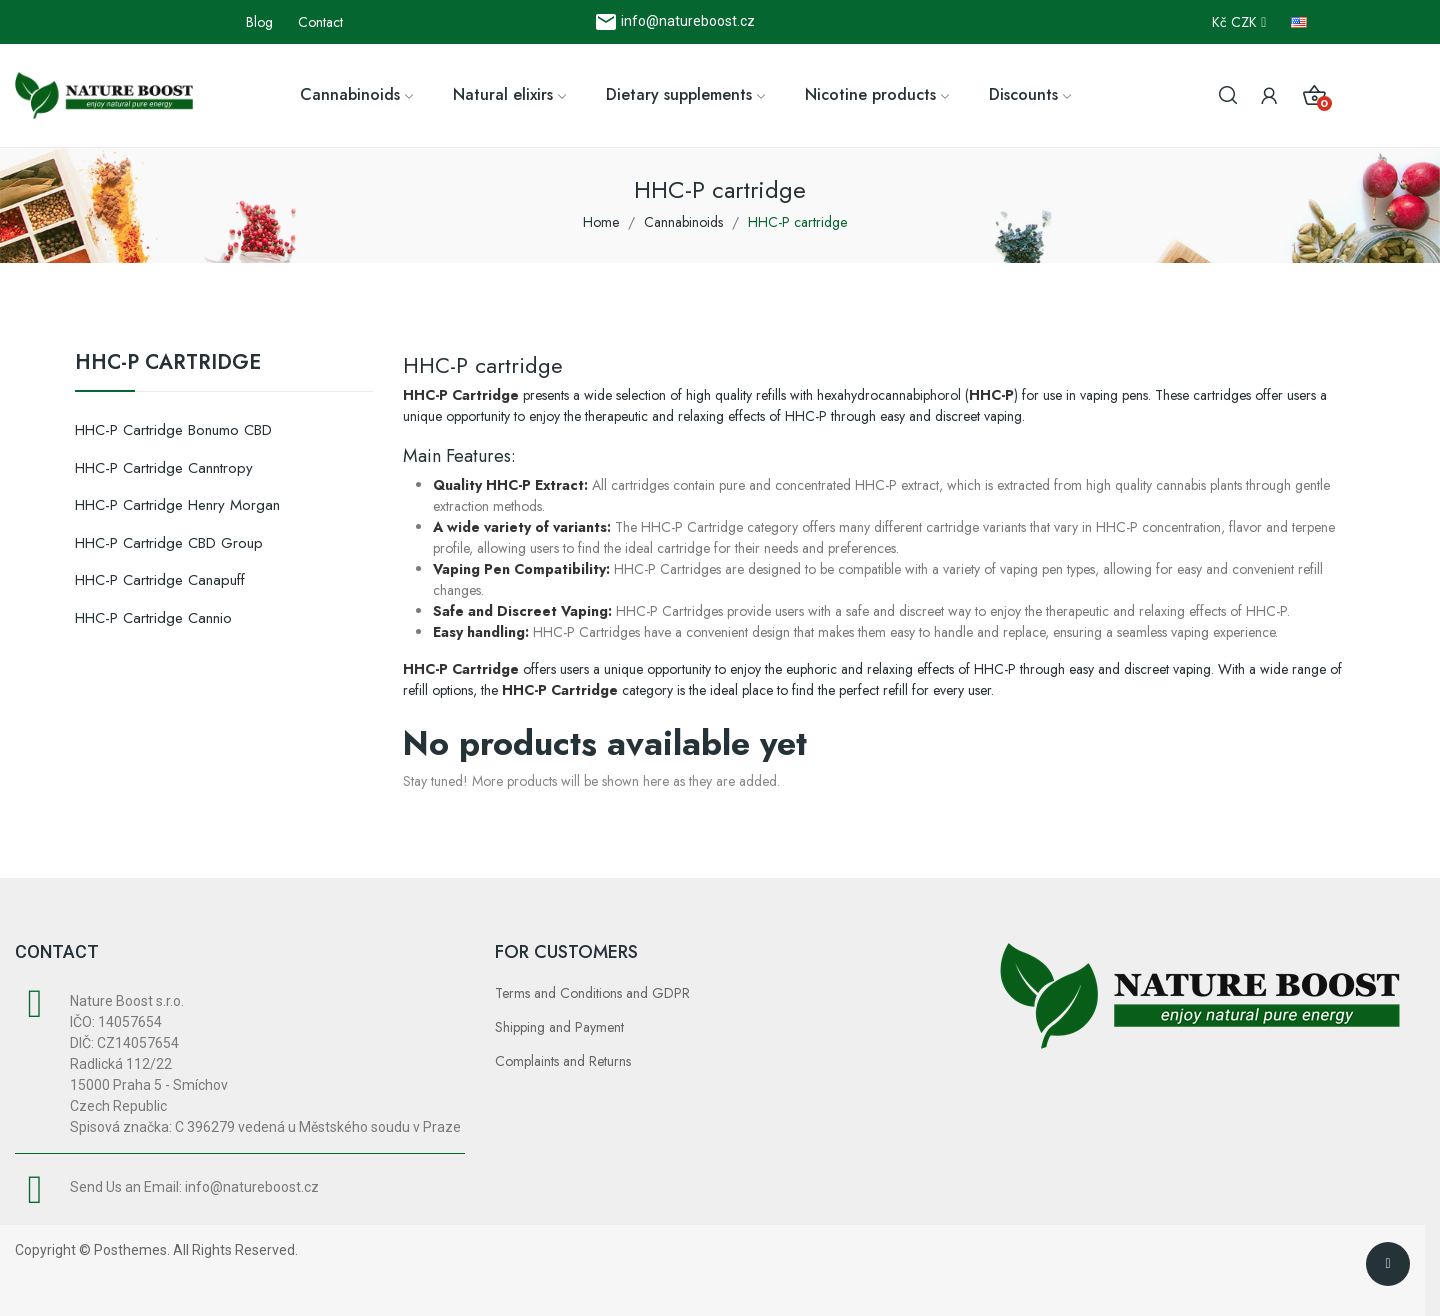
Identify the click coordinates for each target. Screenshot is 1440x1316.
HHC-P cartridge (168, 365)
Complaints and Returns (563, 1061)
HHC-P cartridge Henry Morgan (177, 505)
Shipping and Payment (559, 1027)
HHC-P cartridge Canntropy (164, 468)
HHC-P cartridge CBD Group (169, 543)
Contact (320, 22)
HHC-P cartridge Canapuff (160, 580)
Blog (259, 22)
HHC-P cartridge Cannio (153, 618)
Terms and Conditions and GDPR (592, 993)
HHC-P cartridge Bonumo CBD (173, 430)
